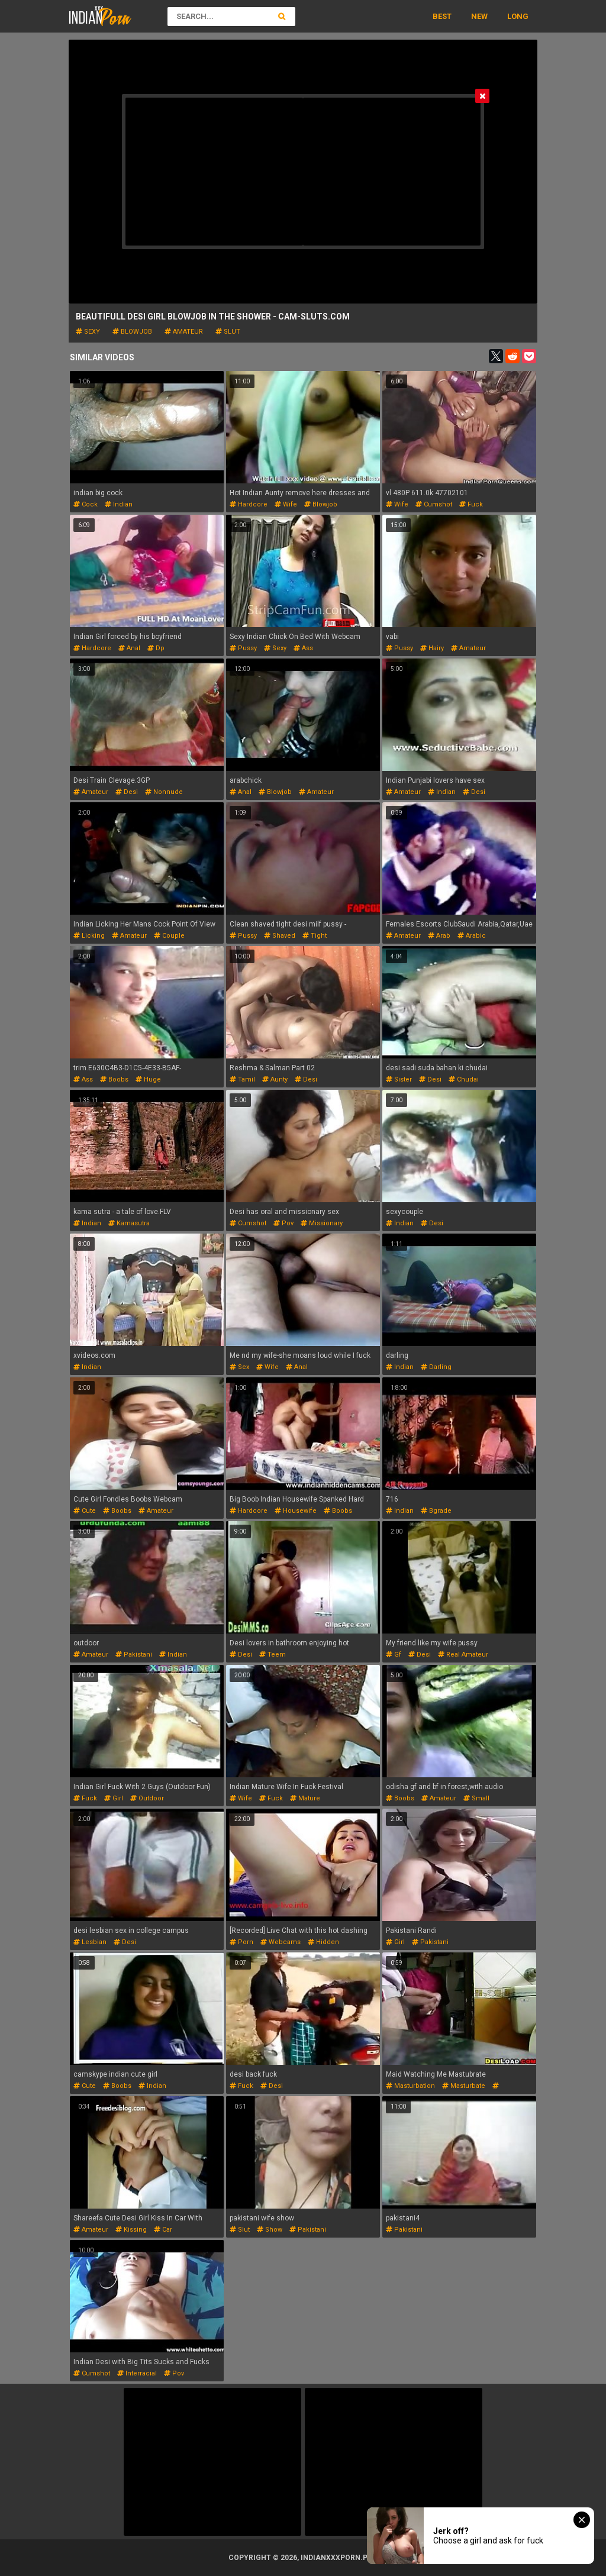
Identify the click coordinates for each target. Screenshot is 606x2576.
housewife (296, 1511)
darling (436, 1367)
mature (305, 1798)
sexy (88, 331)
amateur (184, 331)
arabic (471, 936)
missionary (322, 1223)
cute (84, 1511)
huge (148, 1079)
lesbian (90, 1942)
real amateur (463, 1654)
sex (239, 1367)
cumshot (433, 504)
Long (517, 16)
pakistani (133, 1654)
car (163, 2229)
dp (156, 648)
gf (393, 1654)
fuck (471, 504)
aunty (275, 1079)
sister (399, 1079)
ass (303, 648)
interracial (137, 2373)
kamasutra (129, 1223)
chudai (464, 1079)
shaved (279, 936)
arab (439, 936)
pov (283, 1223)
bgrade (436, 1511)
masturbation (410, 2086)
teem (272, 1654)
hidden (323, 1942)
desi (126, 792)
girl (113, 1798)
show (269, 2229)
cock (85, 504)
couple (169, 936)
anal (129, 648)
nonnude (164, 792)
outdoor (147, 1798)
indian (119, 504)
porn (241, 1942)
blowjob (132, 331)
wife (286, 504)
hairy (432, 648)
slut (227, 331)
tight (314, 936)
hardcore (248, 504)
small (476, 1798)
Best (442, 16)
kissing (131, 2229)
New (479, 16)
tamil (242, 1079)
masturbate (463, 2086)
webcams (280, 1942)
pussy (243, 648)
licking (89, 936)
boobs (114, 1079)
